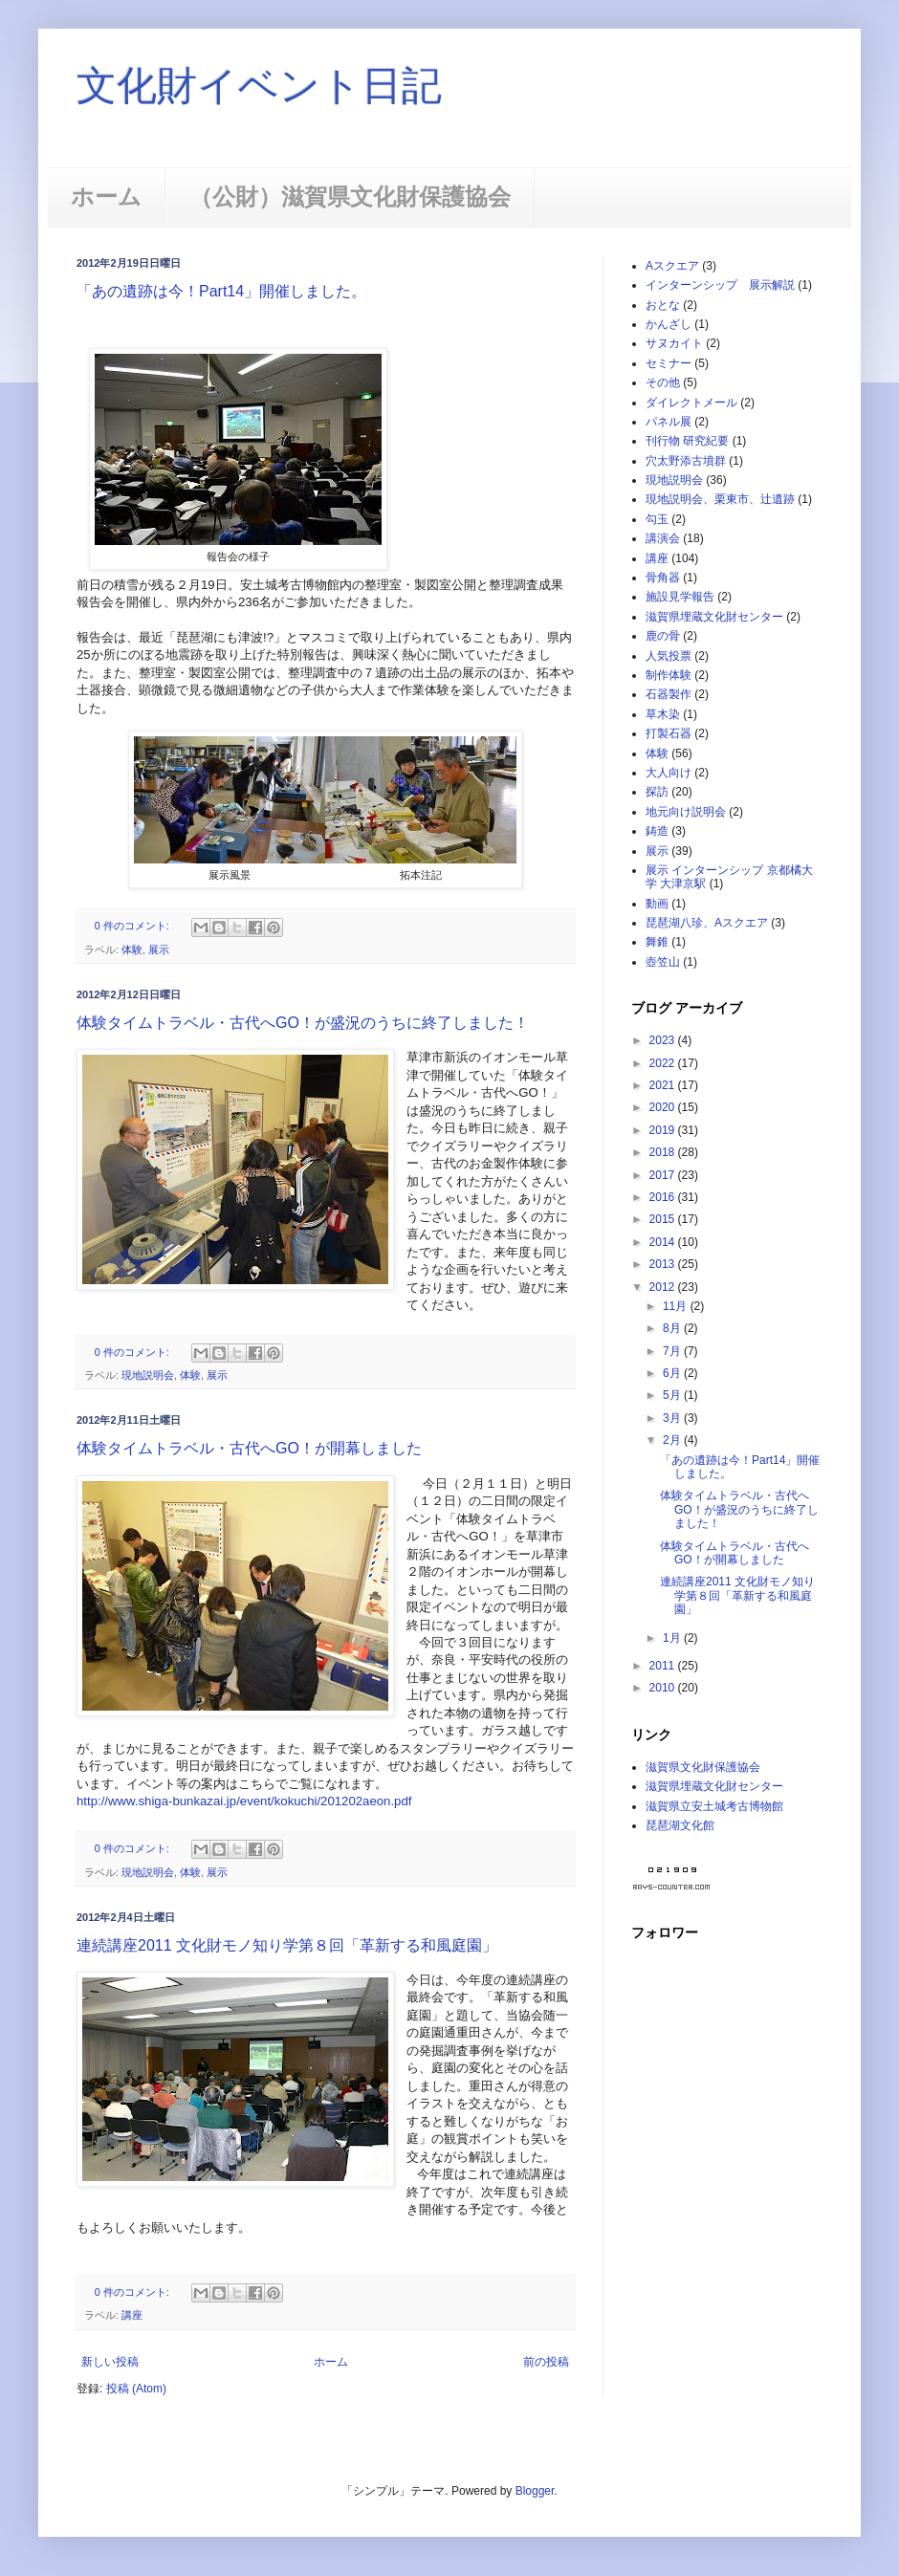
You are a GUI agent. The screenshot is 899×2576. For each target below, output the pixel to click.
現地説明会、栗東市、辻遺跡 (720, 499)
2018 (663, 1152)
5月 (673, 1395)
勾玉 (657, 519)
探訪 (657, 791)
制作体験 (668, 675)
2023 (663, 1040)
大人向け (668, 772)
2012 (663, 1287)
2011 (663, 1665)
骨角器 (663, 577)
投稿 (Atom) (136, 2388)
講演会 (663, 538)
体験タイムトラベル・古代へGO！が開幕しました (249, 1448)
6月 (673, 1373)
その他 (663, 382)
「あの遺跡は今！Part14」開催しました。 (221, 291)
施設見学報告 (680, 596)
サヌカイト (674, 343)
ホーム (106, 196)
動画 (657, 903)
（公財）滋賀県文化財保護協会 (350, 196)
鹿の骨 (663, 636)
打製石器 (668, 733)
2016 (663, 1197)
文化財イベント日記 (259, 85)
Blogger (535, 2491)
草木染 (663, 714)
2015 (663, 1219)
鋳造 (657, 831)
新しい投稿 (110, 2362)
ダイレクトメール (691, 402)
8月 (673, 1328)
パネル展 (668, 421)
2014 (663, 1242)
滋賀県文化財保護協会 (703, 1767)
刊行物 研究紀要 (687, 441)
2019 (663, 1130)
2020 (663, 1107)
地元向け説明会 (686, 812)
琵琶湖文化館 (680, 1825)
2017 (663, 1175)
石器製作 (668, 694)
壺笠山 (663, 962)
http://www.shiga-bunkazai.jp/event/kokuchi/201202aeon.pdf (244, 1801)
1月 (673, 1638)
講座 (132, 2315)
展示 (158, 949)
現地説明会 (147, 1375)
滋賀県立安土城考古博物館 (714, 1806)
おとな (663, 305)
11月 (677, 1306)
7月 (673, 1351)
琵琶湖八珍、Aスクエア (707, 922)
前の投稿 (546, 2362)
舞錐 (657, 942)
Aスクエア (672, 266)
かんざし (668, 324)
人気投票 (668, 656)
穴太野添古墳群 (686, 461)
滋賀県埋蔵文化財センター (714, 616)
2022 (663, 1063)
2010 (663, 1687)
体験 (132, 949)
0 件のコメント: (133, 925)
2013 (663, 1264)
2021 (663, 1085)
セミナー (668, 363)
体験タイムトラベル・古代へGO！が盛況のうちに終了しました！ (303, 1023)
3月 (673, 1418)
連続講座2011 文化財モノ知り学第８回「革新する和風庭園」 (287, 1945)
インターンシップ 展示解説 (720, 285)
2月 (673, 1440)
